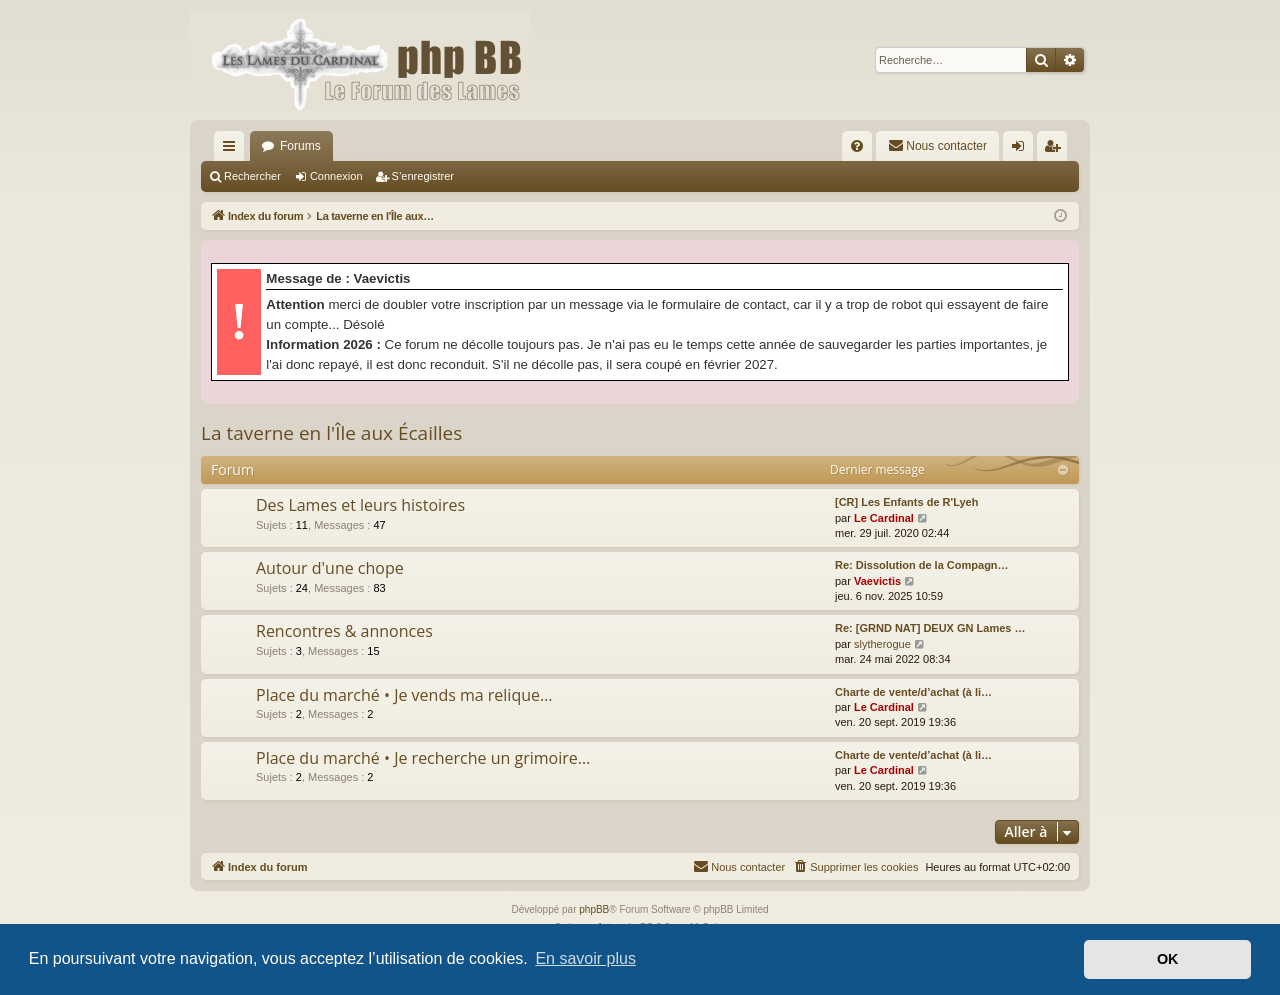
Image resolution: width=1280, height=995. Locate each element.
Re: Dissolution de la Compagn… (922, 565)
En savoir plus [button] (585, 958)
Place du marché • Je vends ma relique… (404, 695)
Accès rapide (233, 150)
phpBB (594, 909)
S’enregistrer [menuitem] (1056, 150)
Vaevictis (877, 581)
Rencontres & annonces (344, 631)
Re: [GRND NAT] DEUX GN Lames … (930, 628)
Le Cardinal (884, 518)
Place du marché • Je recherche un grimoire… (423, 758)
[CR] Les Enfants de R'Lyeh (906, 502)
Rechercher (252, 176)
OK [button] (1168, 959)
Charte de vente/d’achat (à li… (913, 692)
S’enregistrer (423, 176)
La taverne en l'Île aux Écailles (331, 433)
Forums (300, 146)
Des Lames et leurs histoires (360, 505)
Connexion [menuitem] (1022, 150)
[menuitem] (857, 146)
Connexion (336, 176)
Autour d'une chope (330, 568)
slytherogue (882, 644)
